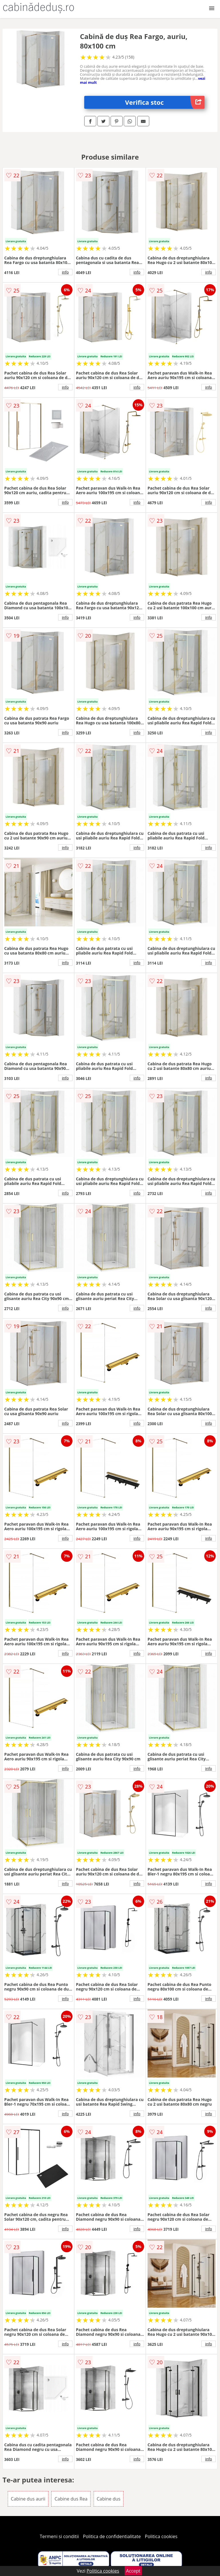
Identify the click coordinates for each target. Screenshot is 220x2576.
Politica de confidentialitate (112, 2536)
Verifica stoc (165, 102)
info (65, 272)
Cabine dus (109, 2499)
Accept (133, 2571)
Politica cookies (161, 2536)
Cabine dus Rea (70, 2499)
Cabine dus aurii (28, 2499)
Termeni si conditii (59, 2536)
